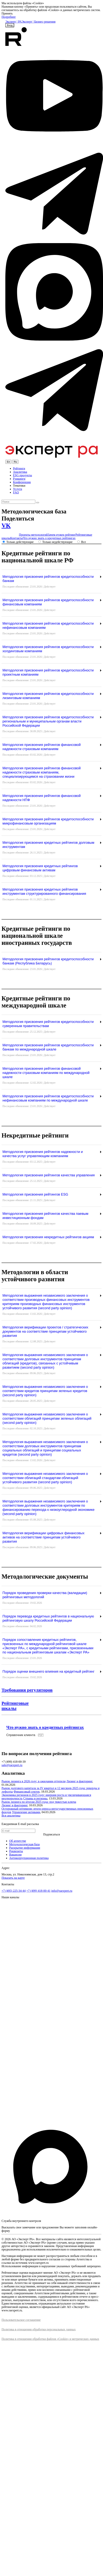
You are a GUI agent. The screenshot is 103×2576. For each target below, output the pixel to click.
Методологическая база (24, 1844)
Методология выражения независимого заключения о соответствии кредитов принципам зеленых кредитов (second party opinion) (45, 1391)
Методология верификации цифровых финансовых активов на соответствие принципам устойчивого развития (43, 1537)
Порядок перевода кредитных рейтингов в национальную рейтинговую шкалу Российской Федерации (48, 1618)
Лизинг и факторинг (79, 1781)
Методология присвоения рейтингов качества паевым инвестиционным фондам (45, 1216)
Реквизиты (16, 1851)
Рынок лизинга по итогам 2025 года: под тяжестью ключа (39, 1801)
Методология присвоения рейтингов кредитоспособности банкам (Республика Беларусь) (48, 961)
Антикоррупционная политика (29, 1858)
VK (6, 525)
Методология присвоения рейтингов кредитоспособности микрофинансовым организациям (48, 821)
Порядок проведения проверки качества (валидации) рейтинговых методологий (44, 1595)
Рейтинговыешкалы (15, 1706)
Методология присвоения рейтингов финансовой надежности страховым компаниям (41, 747)
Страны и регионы (35, 1798)
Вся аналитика (11, 1815)
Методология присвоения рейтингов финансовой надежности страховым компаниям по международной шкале (45, 1073)
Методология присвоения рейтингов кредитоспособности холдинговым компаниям (48, 649)
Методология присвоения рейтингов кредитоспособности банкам (48, 579)
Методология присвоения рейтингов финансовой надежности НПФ (41, 798)
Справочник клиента (20, 1735)
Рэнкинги (19, 478)
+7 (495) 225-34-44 (14, 1890)
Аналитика (20, 471)
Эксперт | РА (13, 21)
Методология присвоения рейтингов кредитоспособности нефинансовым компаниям (48, 626)
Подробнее (9, 16)
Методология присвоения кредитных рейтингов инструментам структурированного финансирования (44, 892)
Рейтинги (19, 468)
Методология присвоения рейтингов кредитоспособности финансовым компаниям (48, 602)
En (8, 461)
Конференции (22, 482)
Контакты (16, 538)
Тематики (19, 485)
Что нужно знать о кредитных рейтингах (49, 538)
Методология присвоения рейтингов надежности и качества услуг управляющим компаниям (42, 1154)
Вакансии (15, 1854)
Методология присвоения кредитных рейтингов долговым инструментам (48, 845)
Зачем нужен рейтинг (61, 534)
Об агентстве (17, 1840)
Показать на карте (13, 1877)
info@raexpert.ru (61, 1890)
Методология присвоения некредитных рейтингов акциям (48, 1237)
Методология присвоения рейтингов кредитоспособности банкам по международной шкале (48, 1047)
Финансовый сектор (26, 1791)
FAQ (16, 492)
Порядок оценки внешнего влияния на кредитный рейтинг (48, 1671)
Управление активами (26, 1812)
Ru (15, 461)
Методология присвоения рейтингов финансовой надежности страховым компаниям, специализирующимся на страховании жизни (41, 772)
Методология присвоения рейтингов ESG (35, 1194)
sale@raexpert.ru (12, 1765)
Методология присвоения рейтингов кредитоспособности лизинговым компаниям (48, 696)
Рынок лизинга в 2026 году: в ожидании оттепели (34, 1781)
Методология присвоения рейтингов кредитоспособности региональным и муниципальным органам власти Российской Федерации (48, 721)
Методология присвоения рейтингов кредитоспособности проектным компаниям (48, 672)
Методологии (10, 534)
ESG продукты (22, 475)
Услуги (17, 489)
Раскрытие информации (24, 1847)
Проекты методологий (33, 534)
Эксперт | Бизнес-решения (39, 21)
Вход (10, 25)
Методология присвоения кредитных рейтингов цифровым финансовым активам (40, 868)
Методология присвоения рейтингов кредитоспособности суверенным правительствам (48, 1024)
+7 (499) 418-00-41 (38, 1890)
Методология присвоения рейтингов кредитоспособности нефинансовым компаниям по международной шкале (48, 1098)
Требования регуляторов (27, 1690)
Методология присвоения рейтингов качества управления (48, 1175)
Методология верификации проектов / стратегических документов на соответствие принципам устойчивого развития (45, 1331)
